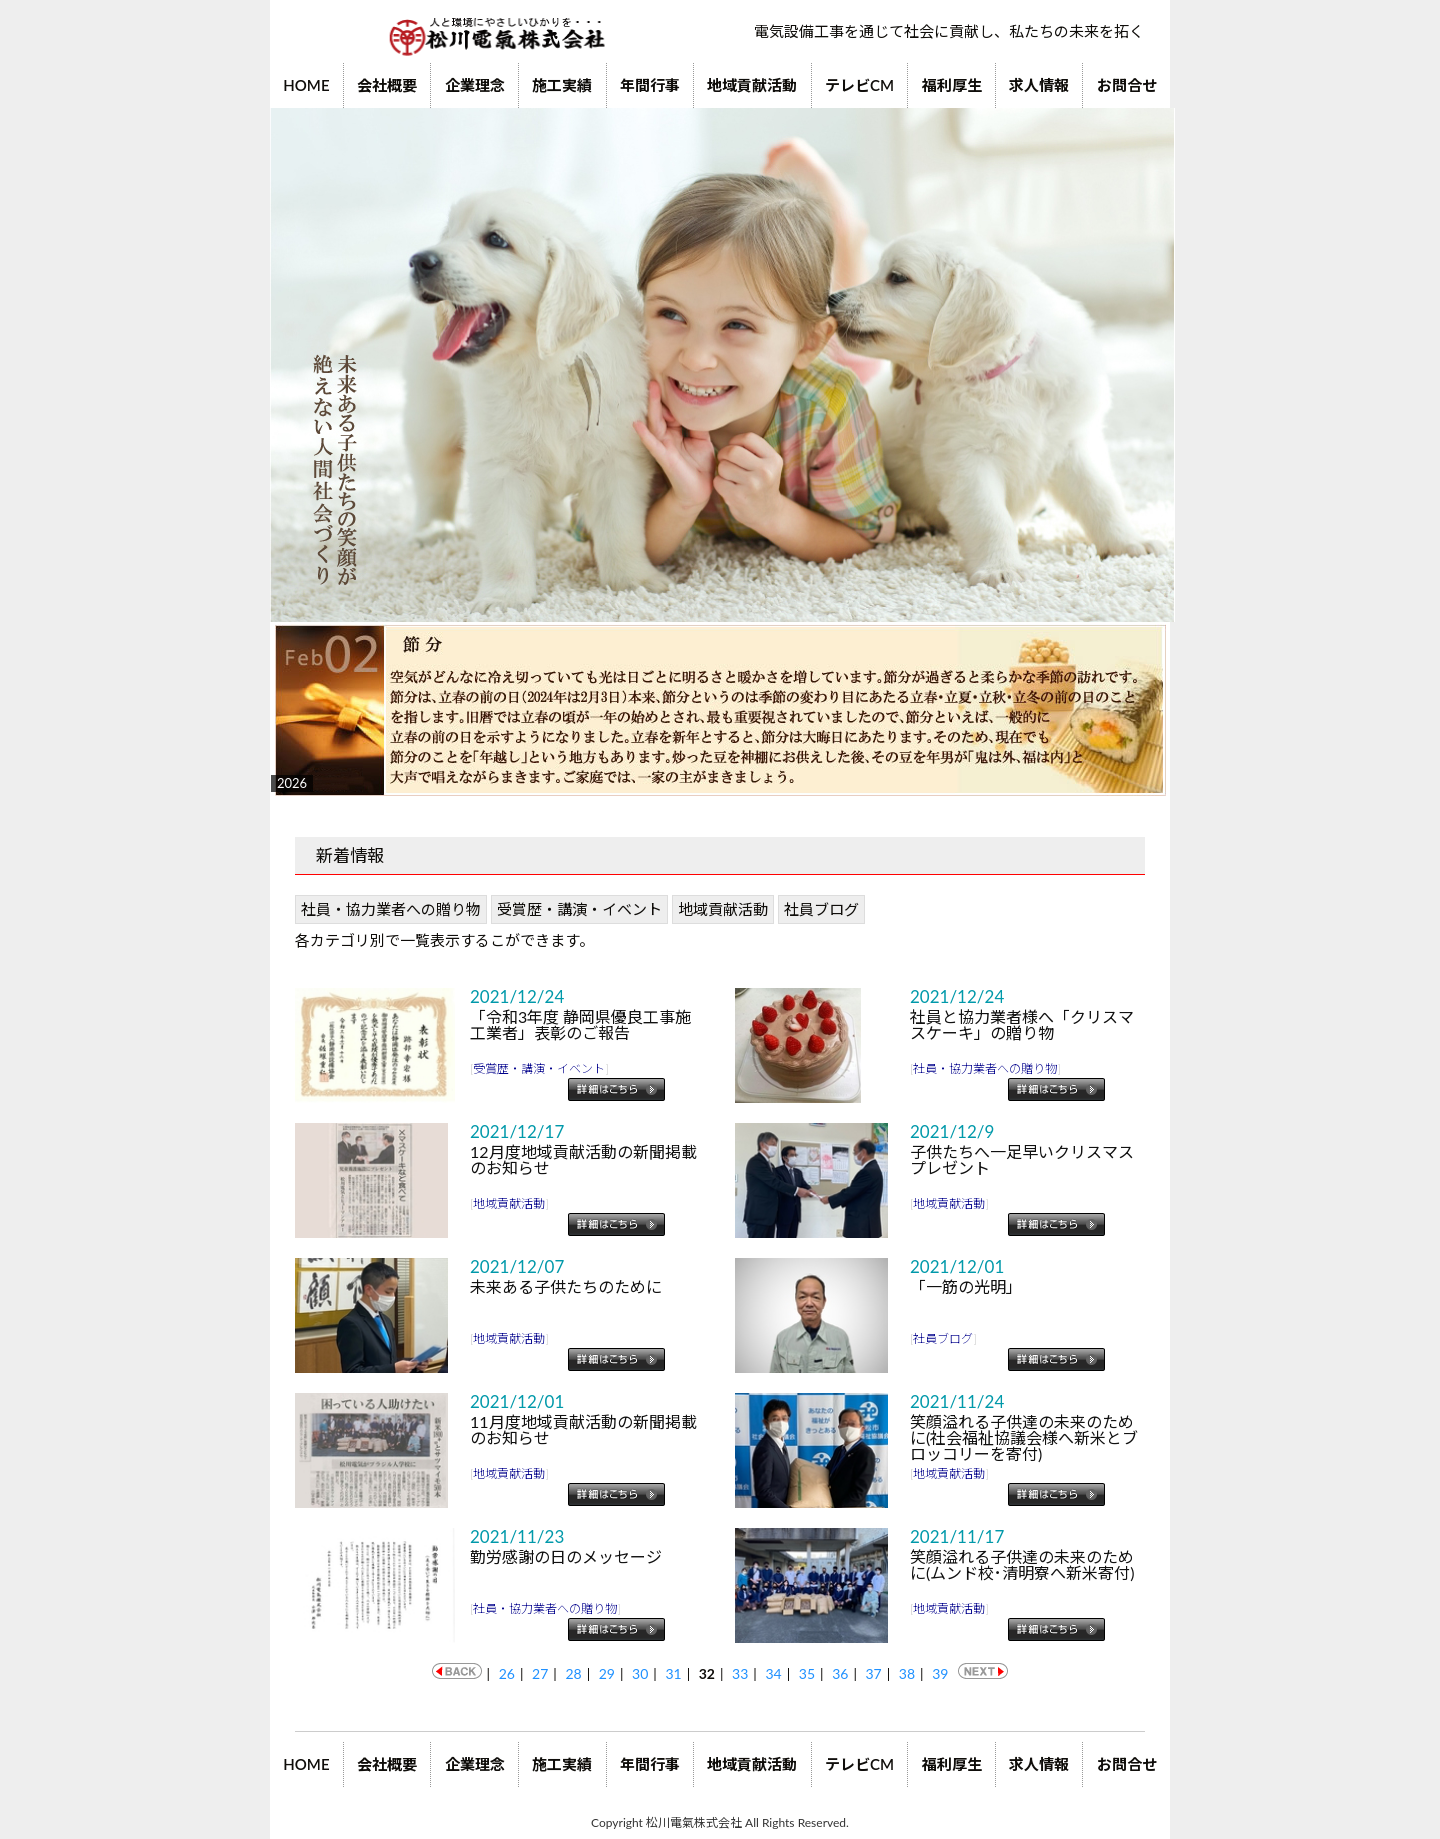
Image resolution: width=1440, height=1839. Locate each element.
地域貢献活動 (752, 85)
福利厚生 (952, 85)
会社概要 (387, 85)
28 (573, 1673)
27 (540, 1673)
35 (807, 1673)
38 (907, 1673)
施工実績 (562, 85)
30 (640, 1673)
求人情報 (1039, 85)
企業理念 (475, 85)
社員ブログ (821, 909)
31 (673, 1673)
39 (940, 1673)
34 (773, 1673)
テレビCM (859, 85)
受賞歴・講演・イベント (579, 909)
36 (840, 1673)
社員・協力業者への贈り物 (391, 909)
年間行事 (650, 85)
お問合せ (1127, 85)
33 (740, 1673)
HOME (306, 85)
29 (607, 1673)
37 (873, 1673)
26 (507, 1673)
